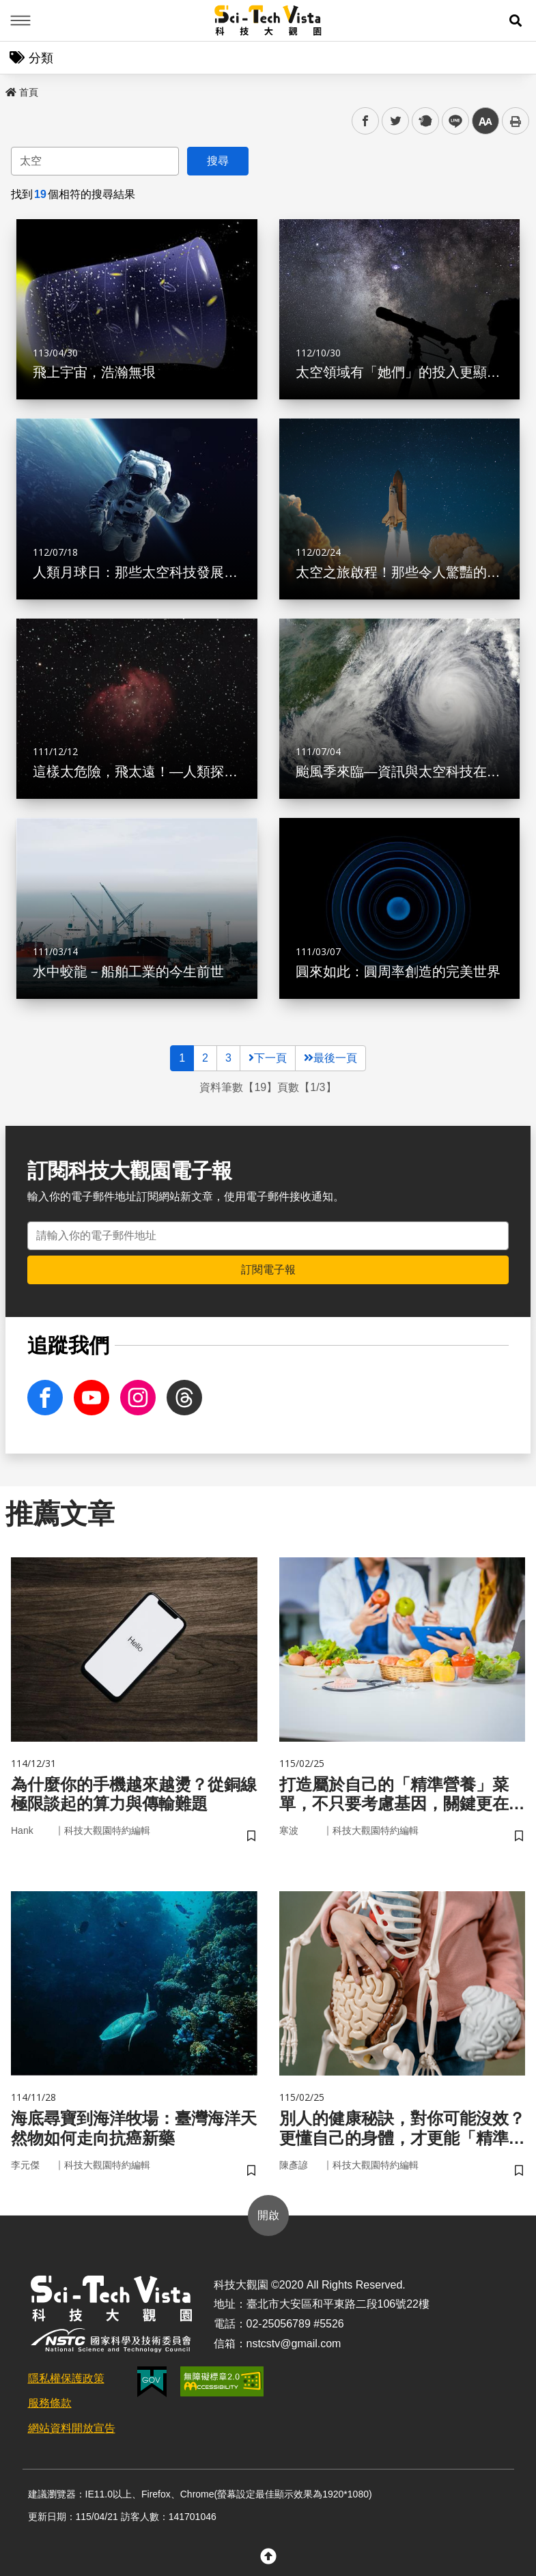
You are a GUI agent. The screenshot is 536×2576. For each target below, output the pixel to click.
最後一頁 (330, 1058)
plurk (424, 121)
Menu (20, 20)
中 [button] (485, 121)
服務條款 (50, 2403)
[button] (515, 20)
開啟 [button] (268, 2215)
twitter (395, 121)
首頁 (21, 92)
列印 (515, 121)
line (451, 121)
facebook (365, 121)
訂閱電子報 (268, 1269)
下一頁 (268, 1058)
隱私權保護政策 (66, 2378)
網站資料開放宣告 (71, 2428)
